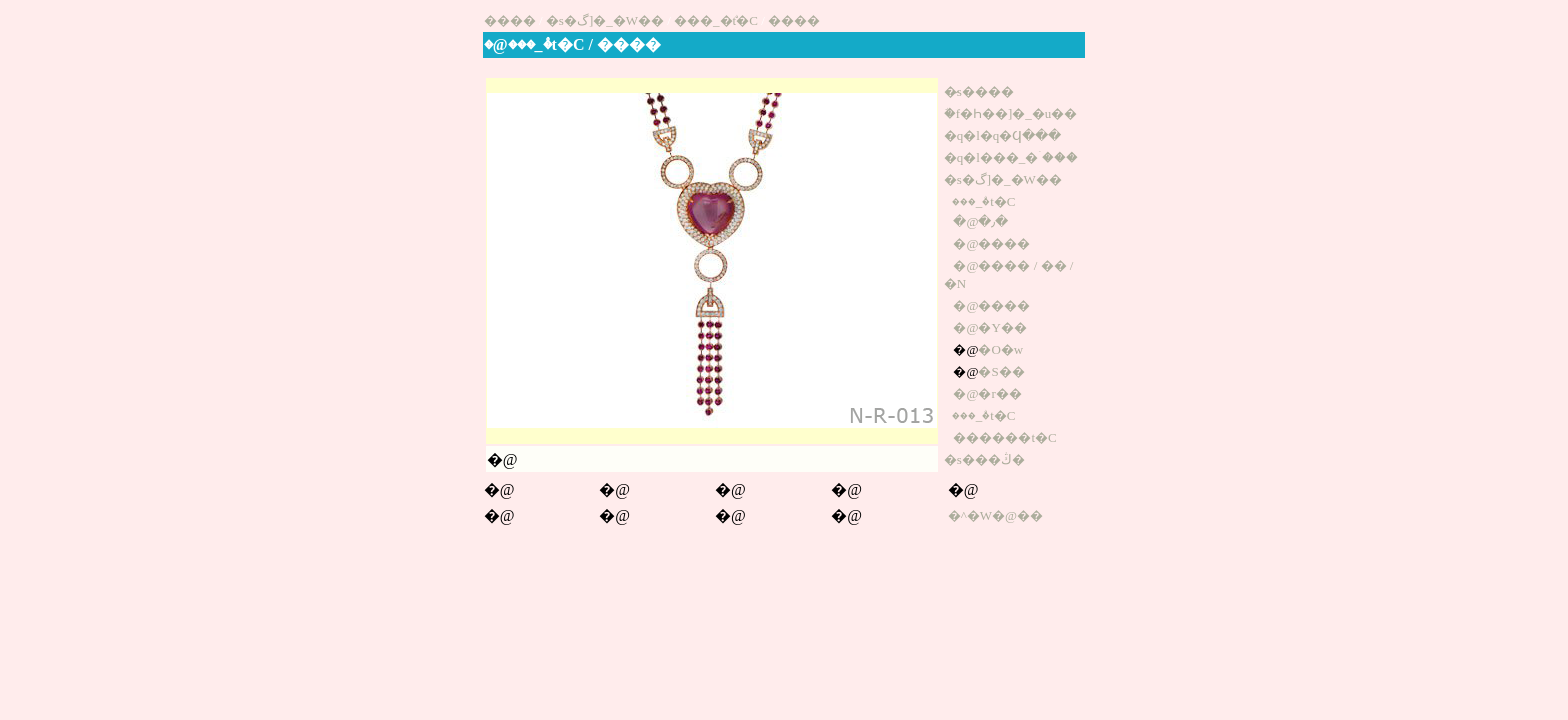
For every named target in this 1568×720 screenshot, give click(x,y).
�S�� (1001, 371)
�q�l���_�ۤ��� (1011, 157)
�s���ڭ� (984, 459)
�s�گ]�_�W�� (605, 20)
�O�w (1000, 349)
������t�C (1004, 437)
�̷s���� (979, 91)
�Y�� (1002, 327)
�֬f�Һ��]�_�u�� (1011, 113)
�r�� (999, 393)
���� (510, 20)
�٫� (993, 221)
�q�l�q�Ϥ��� (1003, 135)
